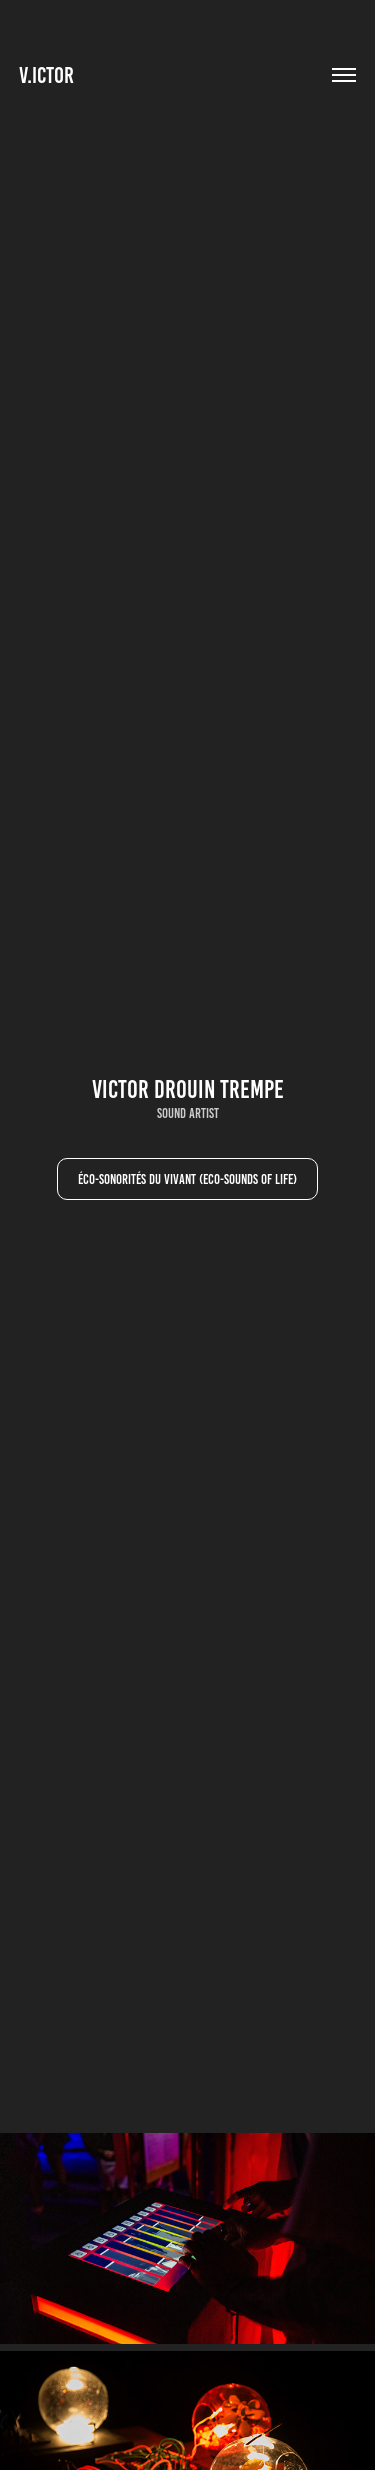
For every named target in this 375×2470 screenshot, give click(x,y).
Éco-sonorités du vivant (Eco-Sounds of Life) (187, 1179)
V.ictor (46, 75)
